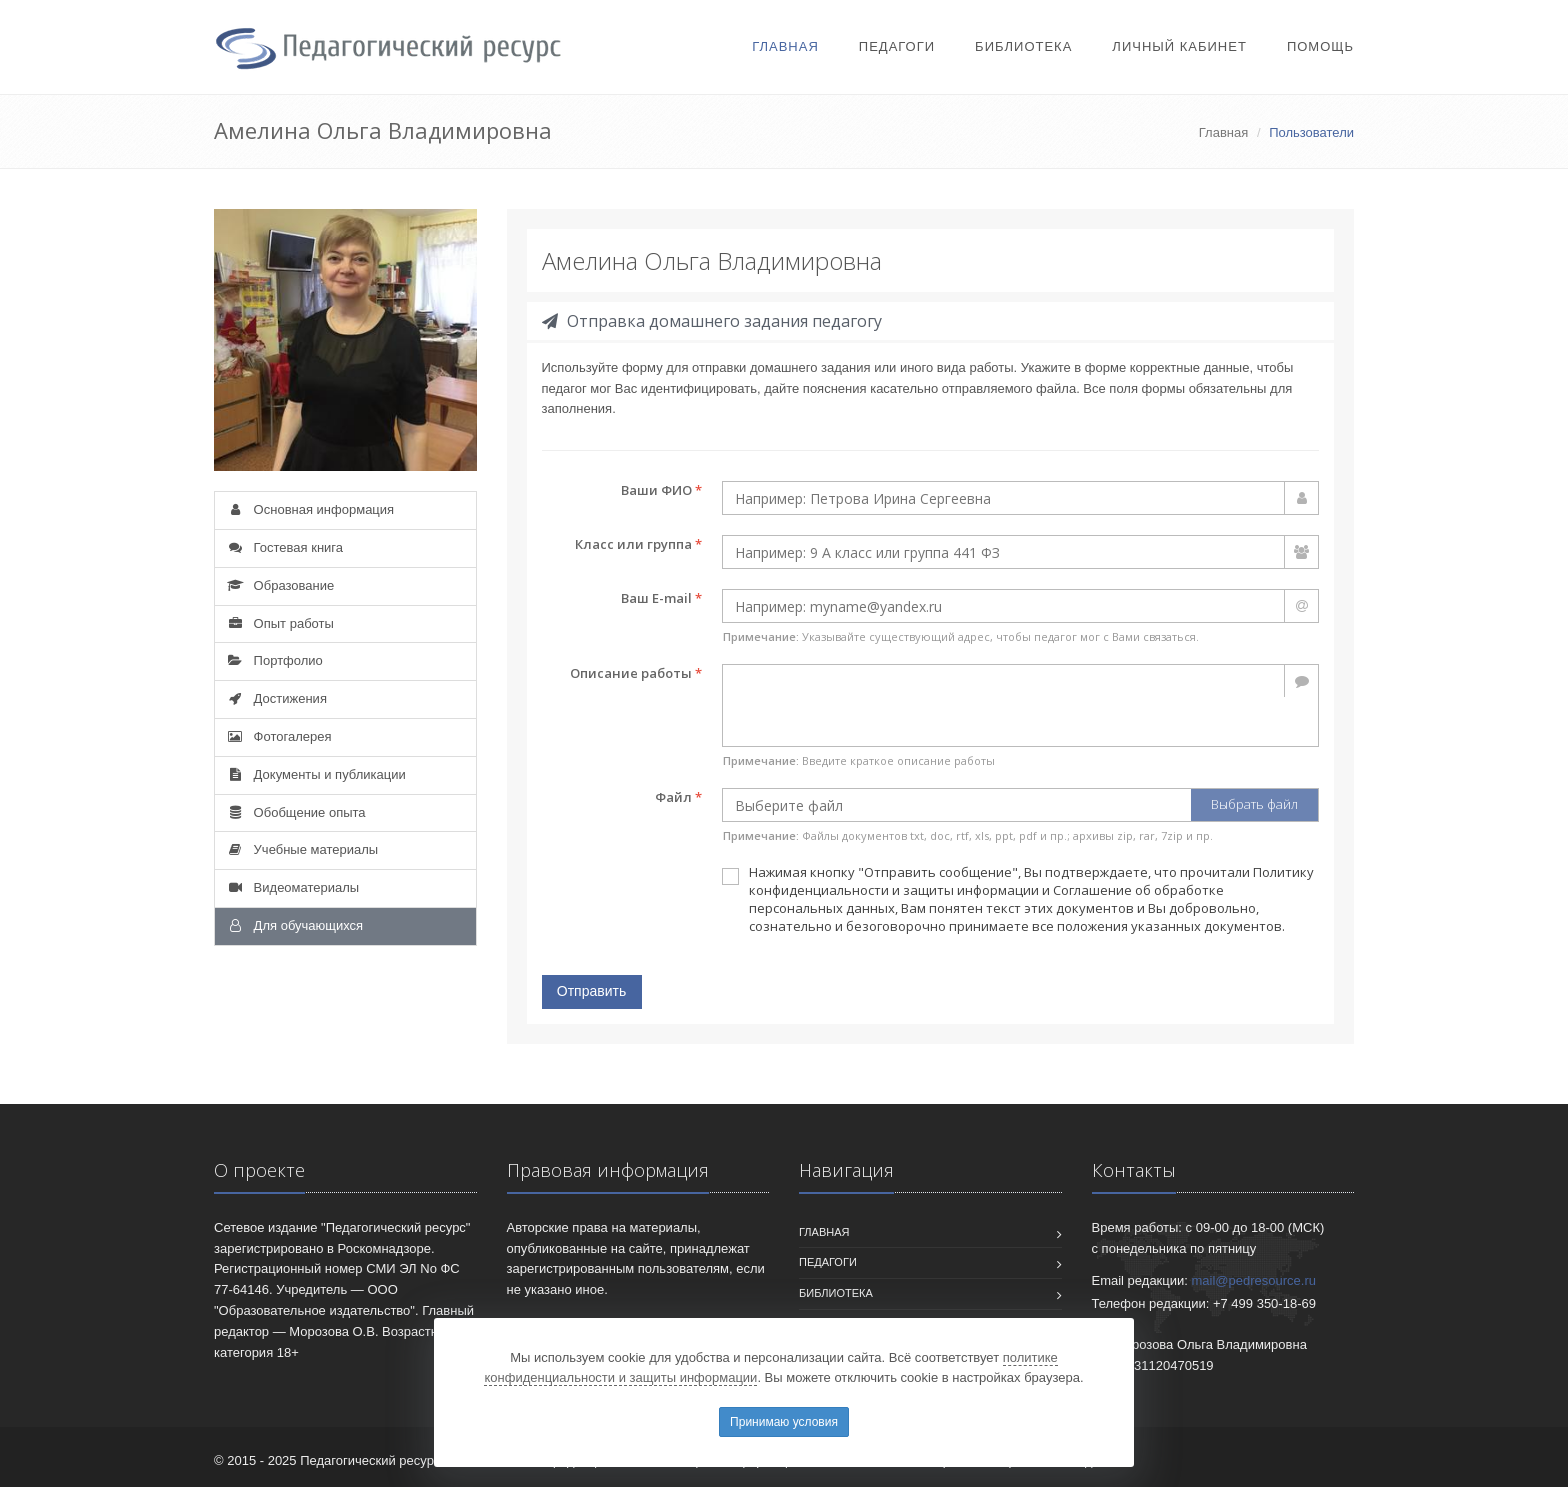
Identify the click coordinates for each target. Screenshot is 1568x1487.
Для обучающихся (294, 925)
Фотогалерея (278, 736)
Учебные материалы (301, 849)
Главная (785, 46)
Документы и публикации (315, 774)
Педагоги (897, 46)
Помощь (1320, 46)
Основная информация (309, 509)
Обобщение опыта (295, 812)
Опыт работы (279, 623)
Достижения (276, 698)
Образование (279, 585)
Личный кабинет (1179, 46)
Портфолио (274, 660)
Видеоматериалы (292, 887)
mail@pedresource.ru (1254, 1280)
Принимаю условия (784, 1422)
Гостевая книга (284, 547)
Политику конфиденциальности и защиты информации (1031, 881)
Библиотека (1023, 46)
